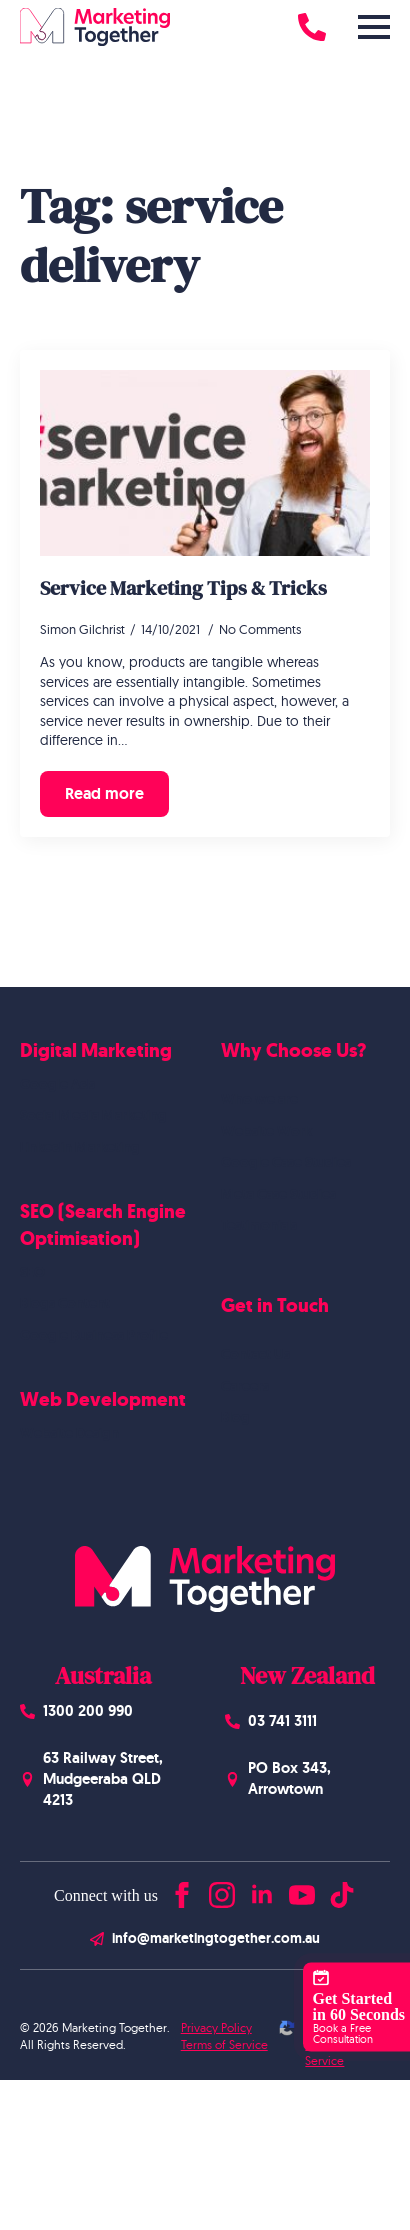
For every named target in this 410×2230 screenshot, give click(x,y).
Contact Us (255, 1354)
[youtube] (302, 1890)
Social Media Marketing (93, 1115)
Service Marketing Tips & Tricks (183, 588)
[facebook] (182, 1890)
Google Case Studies (286, 1162)
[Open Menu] (374, 27)
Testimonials (259, 1225)
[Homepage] (95, 27)
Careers (245, 1386)
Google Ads (57, 1084)
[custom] (342, 1890)
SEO (32, 1272)
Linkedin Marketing (80, 1147)
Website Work (266, 1131)
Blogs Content (65, 1303)
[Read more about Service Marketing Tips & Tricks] (104, 794)
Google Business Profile (94, 1335)
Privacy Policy (216, 2027)
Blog (235, 1417)
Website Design (69, 1433)
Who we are (259, 1099)
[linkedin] (262, 1890)
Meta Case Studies (278, 1194)
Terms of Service (224, 2044)
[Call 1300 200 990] (312, 27)
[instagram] (222, 1890)
